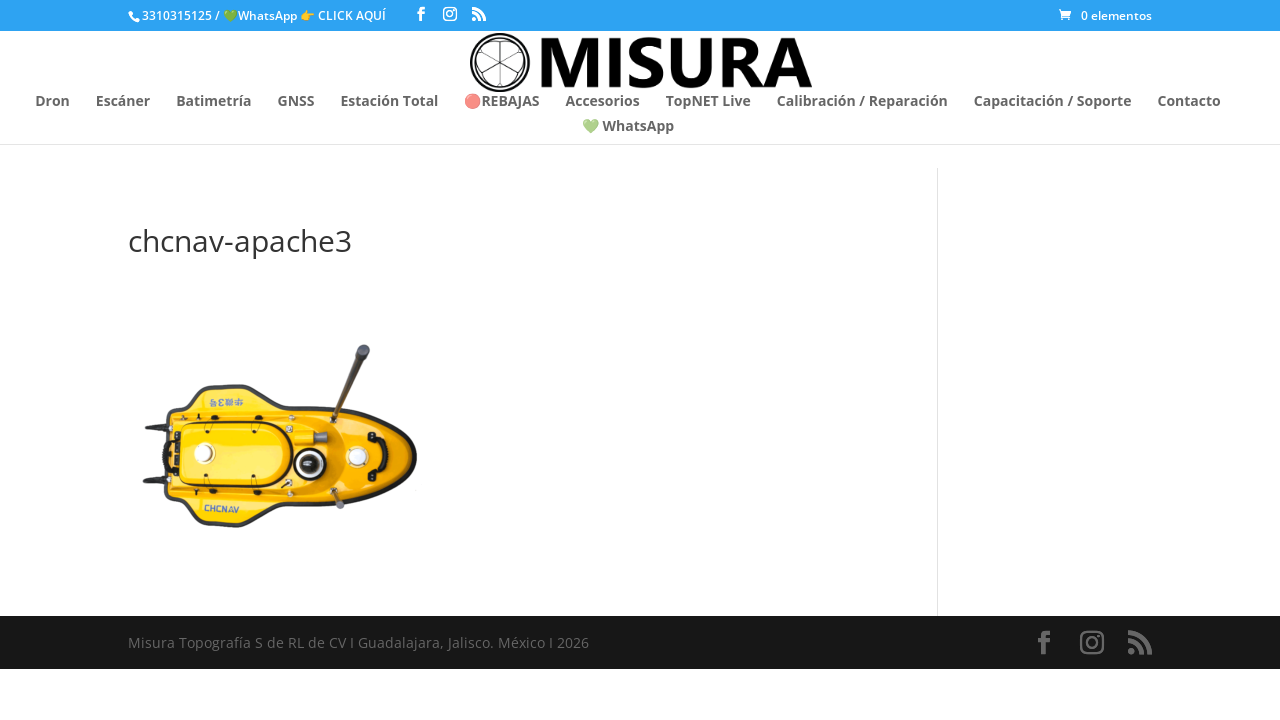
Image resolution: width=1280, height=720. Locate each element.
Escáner (123, 102)
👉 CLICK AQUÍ (344, 15)
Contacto (1188, 102)
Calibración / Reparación (862, 102)
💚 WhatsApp (628, 127)
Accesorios (603, 102)
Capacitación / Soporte (1053, 102)
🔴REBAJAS (501, 102)
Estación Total (389, 102)
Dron (52, 102)
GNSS (296, 102)
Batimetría (213, 102)
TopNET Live (708, 102)
